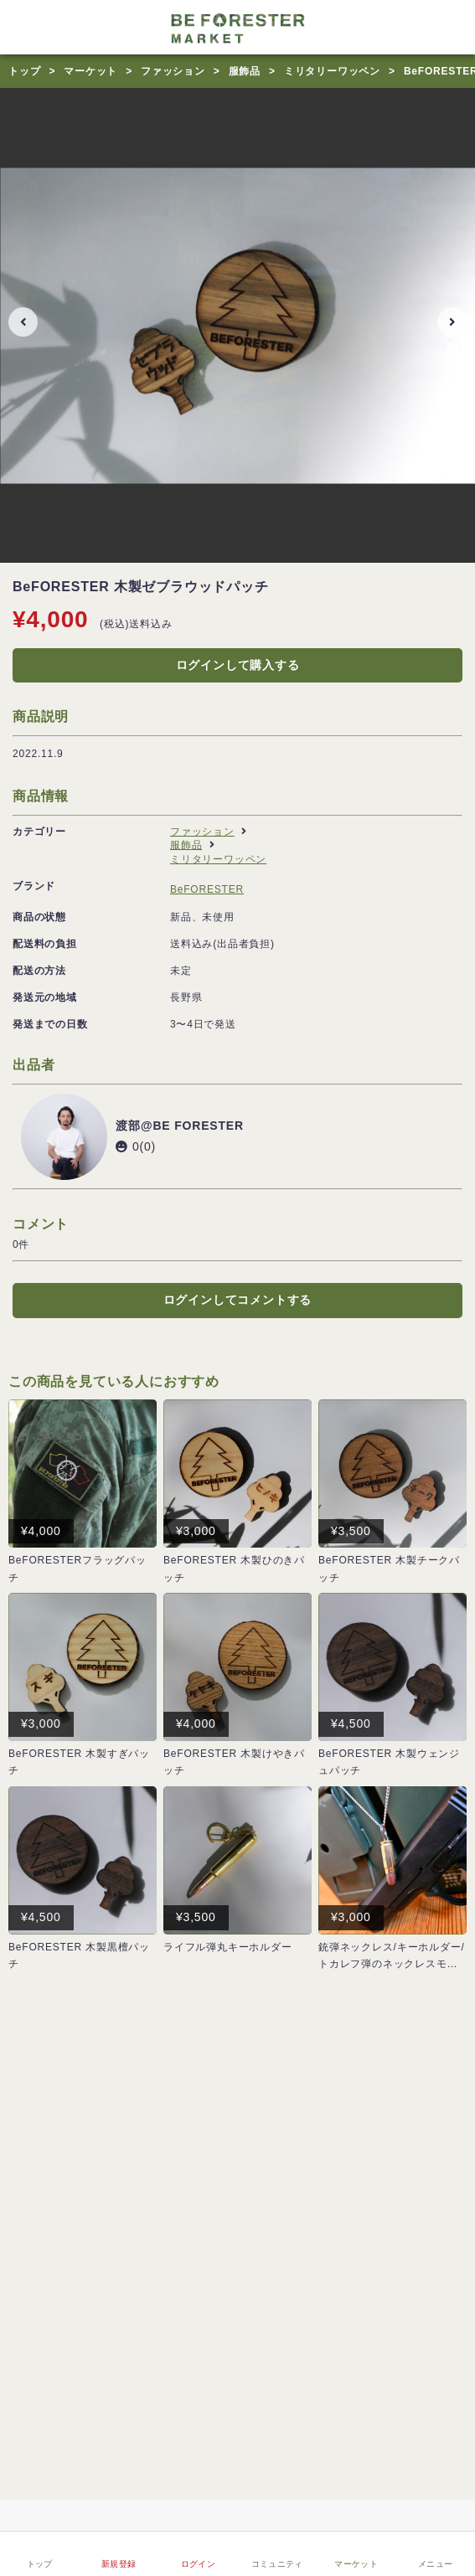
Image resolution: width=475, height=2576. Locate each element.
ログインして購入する (238, 665)
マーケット (90, 71)
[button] (23, 322)
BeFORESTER (207, 889)
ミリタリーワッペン (332, 71)
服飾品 (245, 71)
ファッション (173, 71)
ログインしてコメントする (237, 1299)
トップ (24, 71)
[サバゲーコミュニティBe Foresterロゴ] (238, 27)
